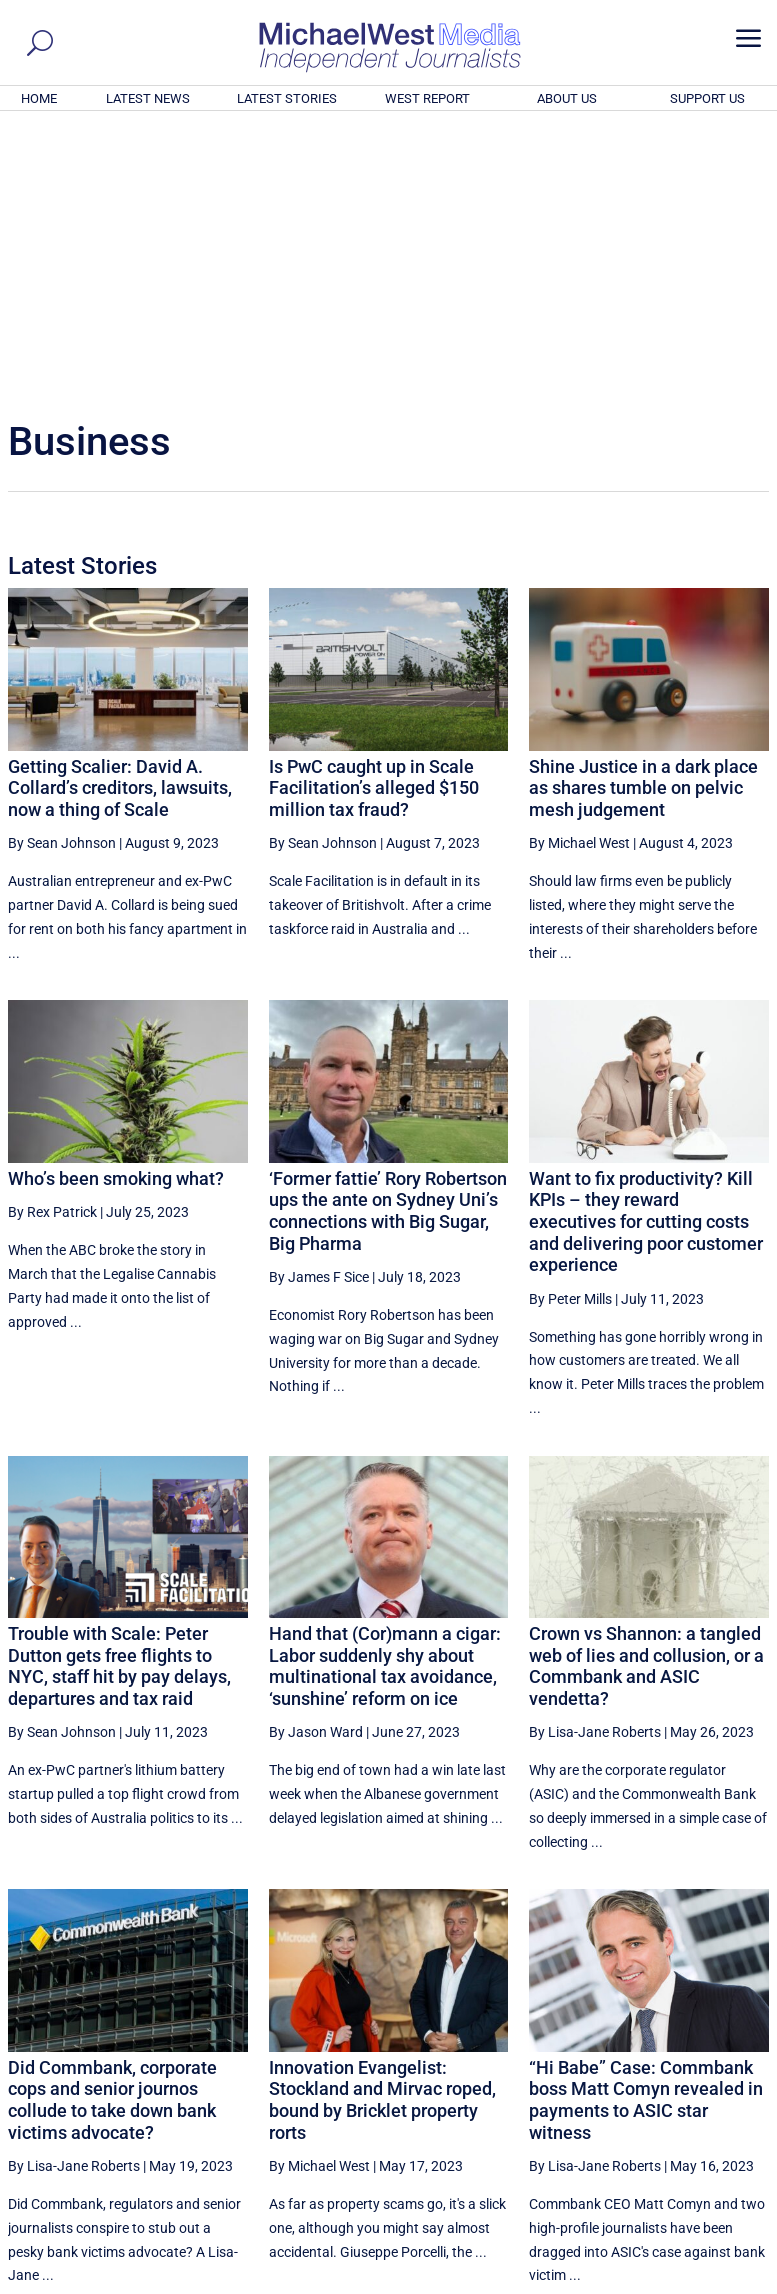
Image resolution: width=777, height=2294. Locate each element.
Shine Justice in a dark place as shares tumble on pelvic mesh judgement (643, 516)
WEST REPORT (427, 98)
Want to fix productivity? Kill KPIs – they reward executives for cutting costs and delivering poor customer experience (646, 949)
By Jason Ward (316, 1460)
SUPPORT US (707, 98)
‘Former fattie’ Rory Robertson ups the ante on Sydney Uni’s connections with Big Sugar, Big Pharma (388, 939)
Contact (677, 2282)
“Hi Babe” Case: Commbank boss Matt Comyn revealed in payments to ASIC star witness (646, 1828)
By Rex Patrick (52, 940)
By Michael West (579, 571)
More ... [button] (714, 2092)
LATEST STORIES (287, 98)
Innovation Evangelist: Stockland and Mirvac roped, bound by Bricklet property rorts (382, 1828)
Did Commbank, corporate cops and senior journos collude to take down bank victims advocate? (112, 1828)
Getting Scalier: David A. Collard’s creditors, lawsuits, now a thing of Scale (120, 516)
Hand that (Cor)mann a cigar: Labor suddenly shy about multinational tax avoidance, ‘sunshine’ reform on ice (385, 1394)
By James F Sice (319, 1005)
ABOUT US (567, 98)
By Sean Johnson (62, 571)
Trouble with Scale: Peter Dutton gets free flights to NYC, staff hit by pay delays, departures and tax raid (119, 1394)
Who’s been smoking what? (116, 906)
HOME (39, 98)
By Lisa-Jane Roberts (595, 1460)
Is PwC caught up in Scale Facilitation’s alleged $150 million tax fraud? (374, 516)
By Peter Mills (570, 1027)
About (626, 2282)
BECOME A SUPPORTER (679, 2169)
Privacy (734, 2282)
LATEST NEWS (148, 98)
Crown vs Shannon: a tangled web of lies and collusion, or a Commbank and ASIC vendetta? (646, 1394)
